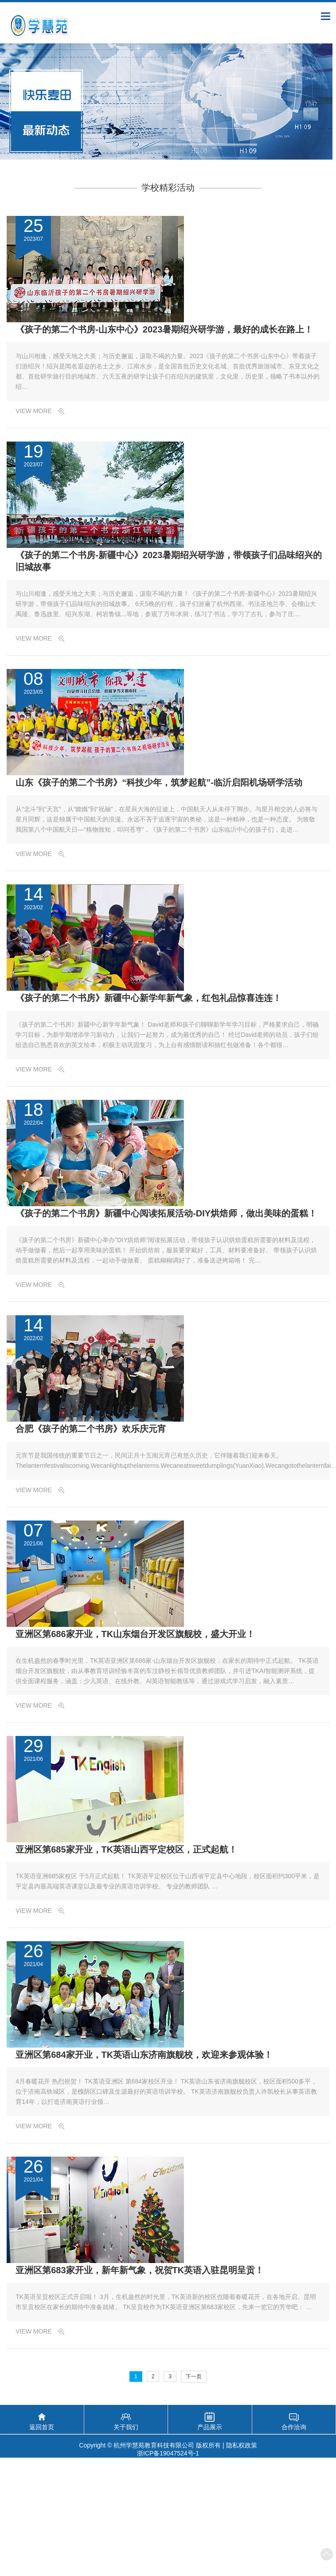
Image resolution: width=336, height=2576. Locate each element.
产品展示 (209, 2427)
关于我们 (125, 2427)
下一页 (194, 2376)
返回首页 (41, 2427)
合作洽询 (293, 2427)
